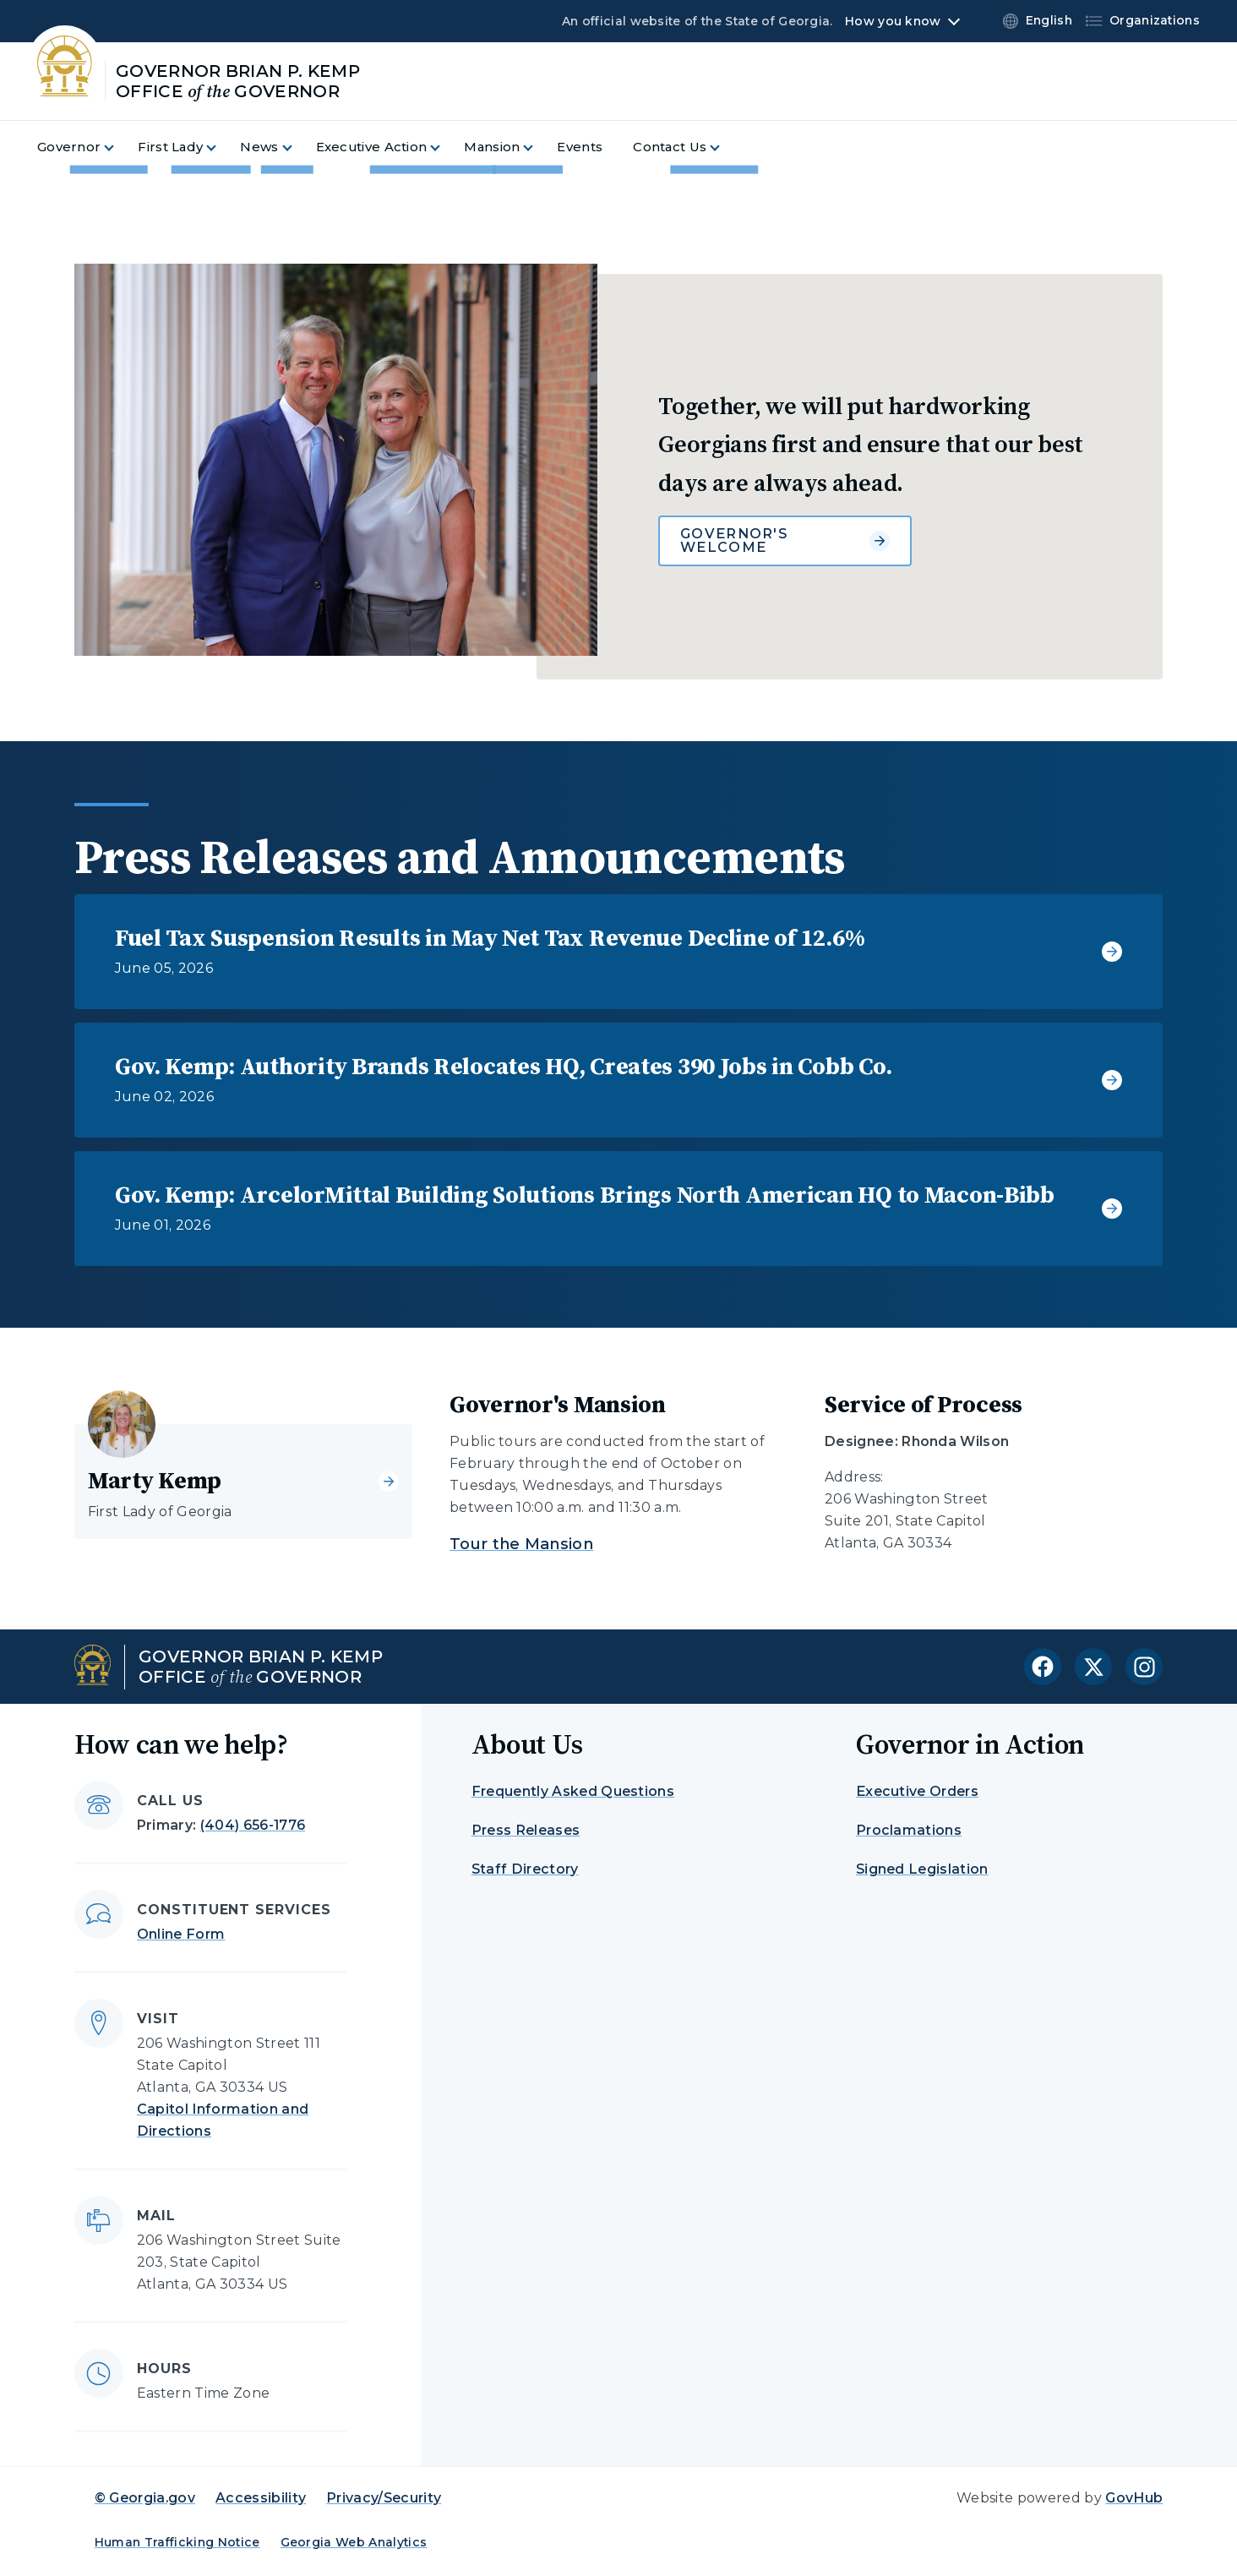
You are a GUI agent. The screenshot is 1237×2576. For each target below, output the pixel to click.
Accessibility (260, 2498)
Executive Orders (917, 1791)
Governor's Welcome (785, 540)
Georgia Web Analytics (354, 2542)
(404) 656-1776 (252, 1825)
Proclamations (909, 1830)
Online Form (181, 1934)
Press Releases (525, 1830)
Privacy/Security (383, 2498)
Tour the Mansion (521, 1544)
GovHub (1134, 2498)
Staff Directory (525, 1869)
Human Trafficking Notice (177, 2542)
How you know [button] (892, 21)
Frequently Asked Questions (572, 1791)
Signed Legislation (922, 1869)
